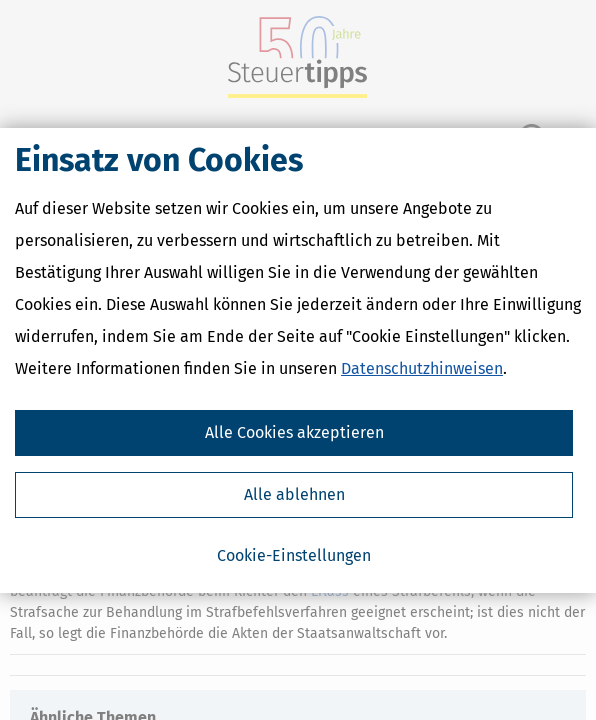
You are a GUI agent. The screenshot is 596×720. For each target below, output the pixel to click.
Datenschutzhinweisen (422, 368)
